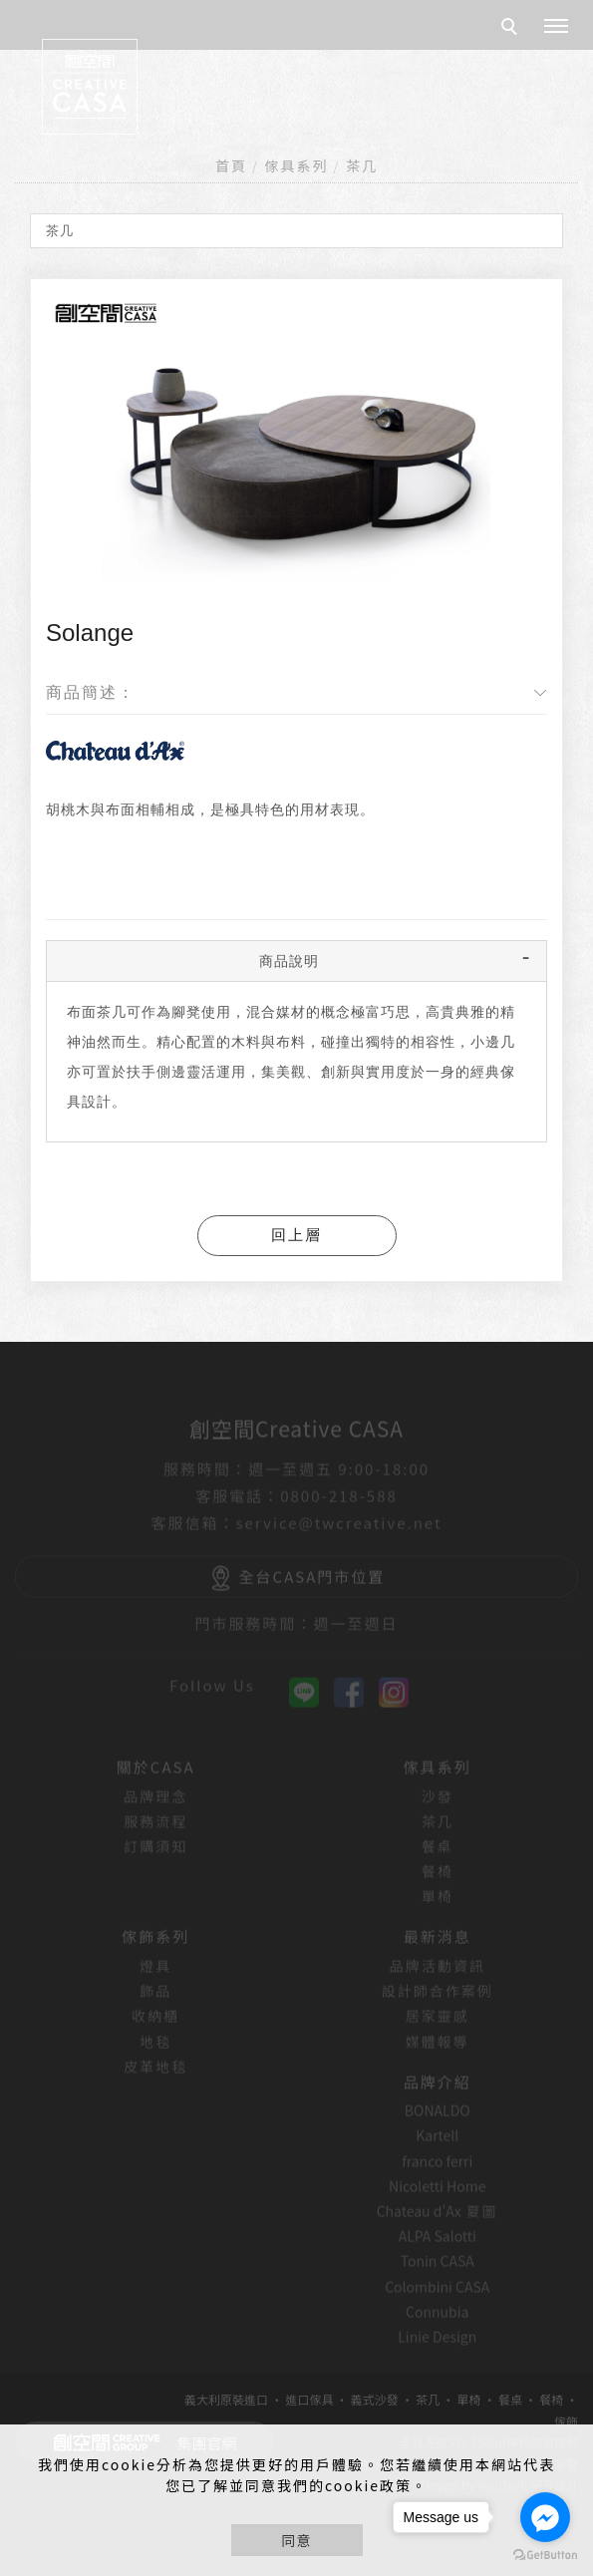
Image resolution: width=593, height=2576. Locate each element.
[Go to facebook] (545, 2517)
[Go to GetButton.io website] (545, 2555)
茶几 (362, 165)
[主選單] (556, 27)
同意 (297, 2540)
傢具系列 (297, 165)
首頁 (231, 165)
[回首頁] (89, 86)
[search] (512, 29)
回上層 (296, 1234)
